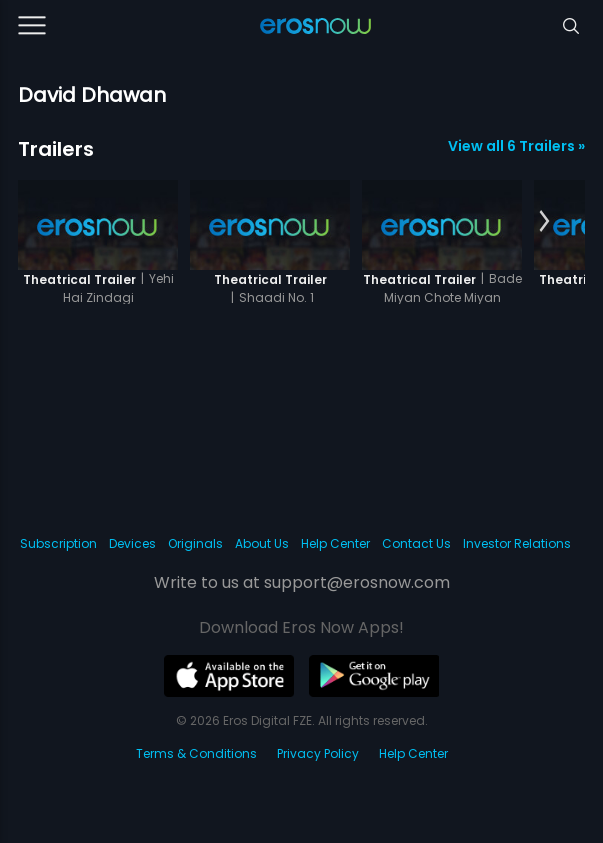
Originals (195, 543)
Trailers (56, 149)
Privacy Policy (318, 753)
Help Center (335, 543)
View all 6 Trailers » (516, 146)
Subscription (58, 543)
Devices (132, 543)
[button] (544, 222)
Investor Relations (517, 543)
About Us (262, 543)
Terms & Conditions (196, 753)
